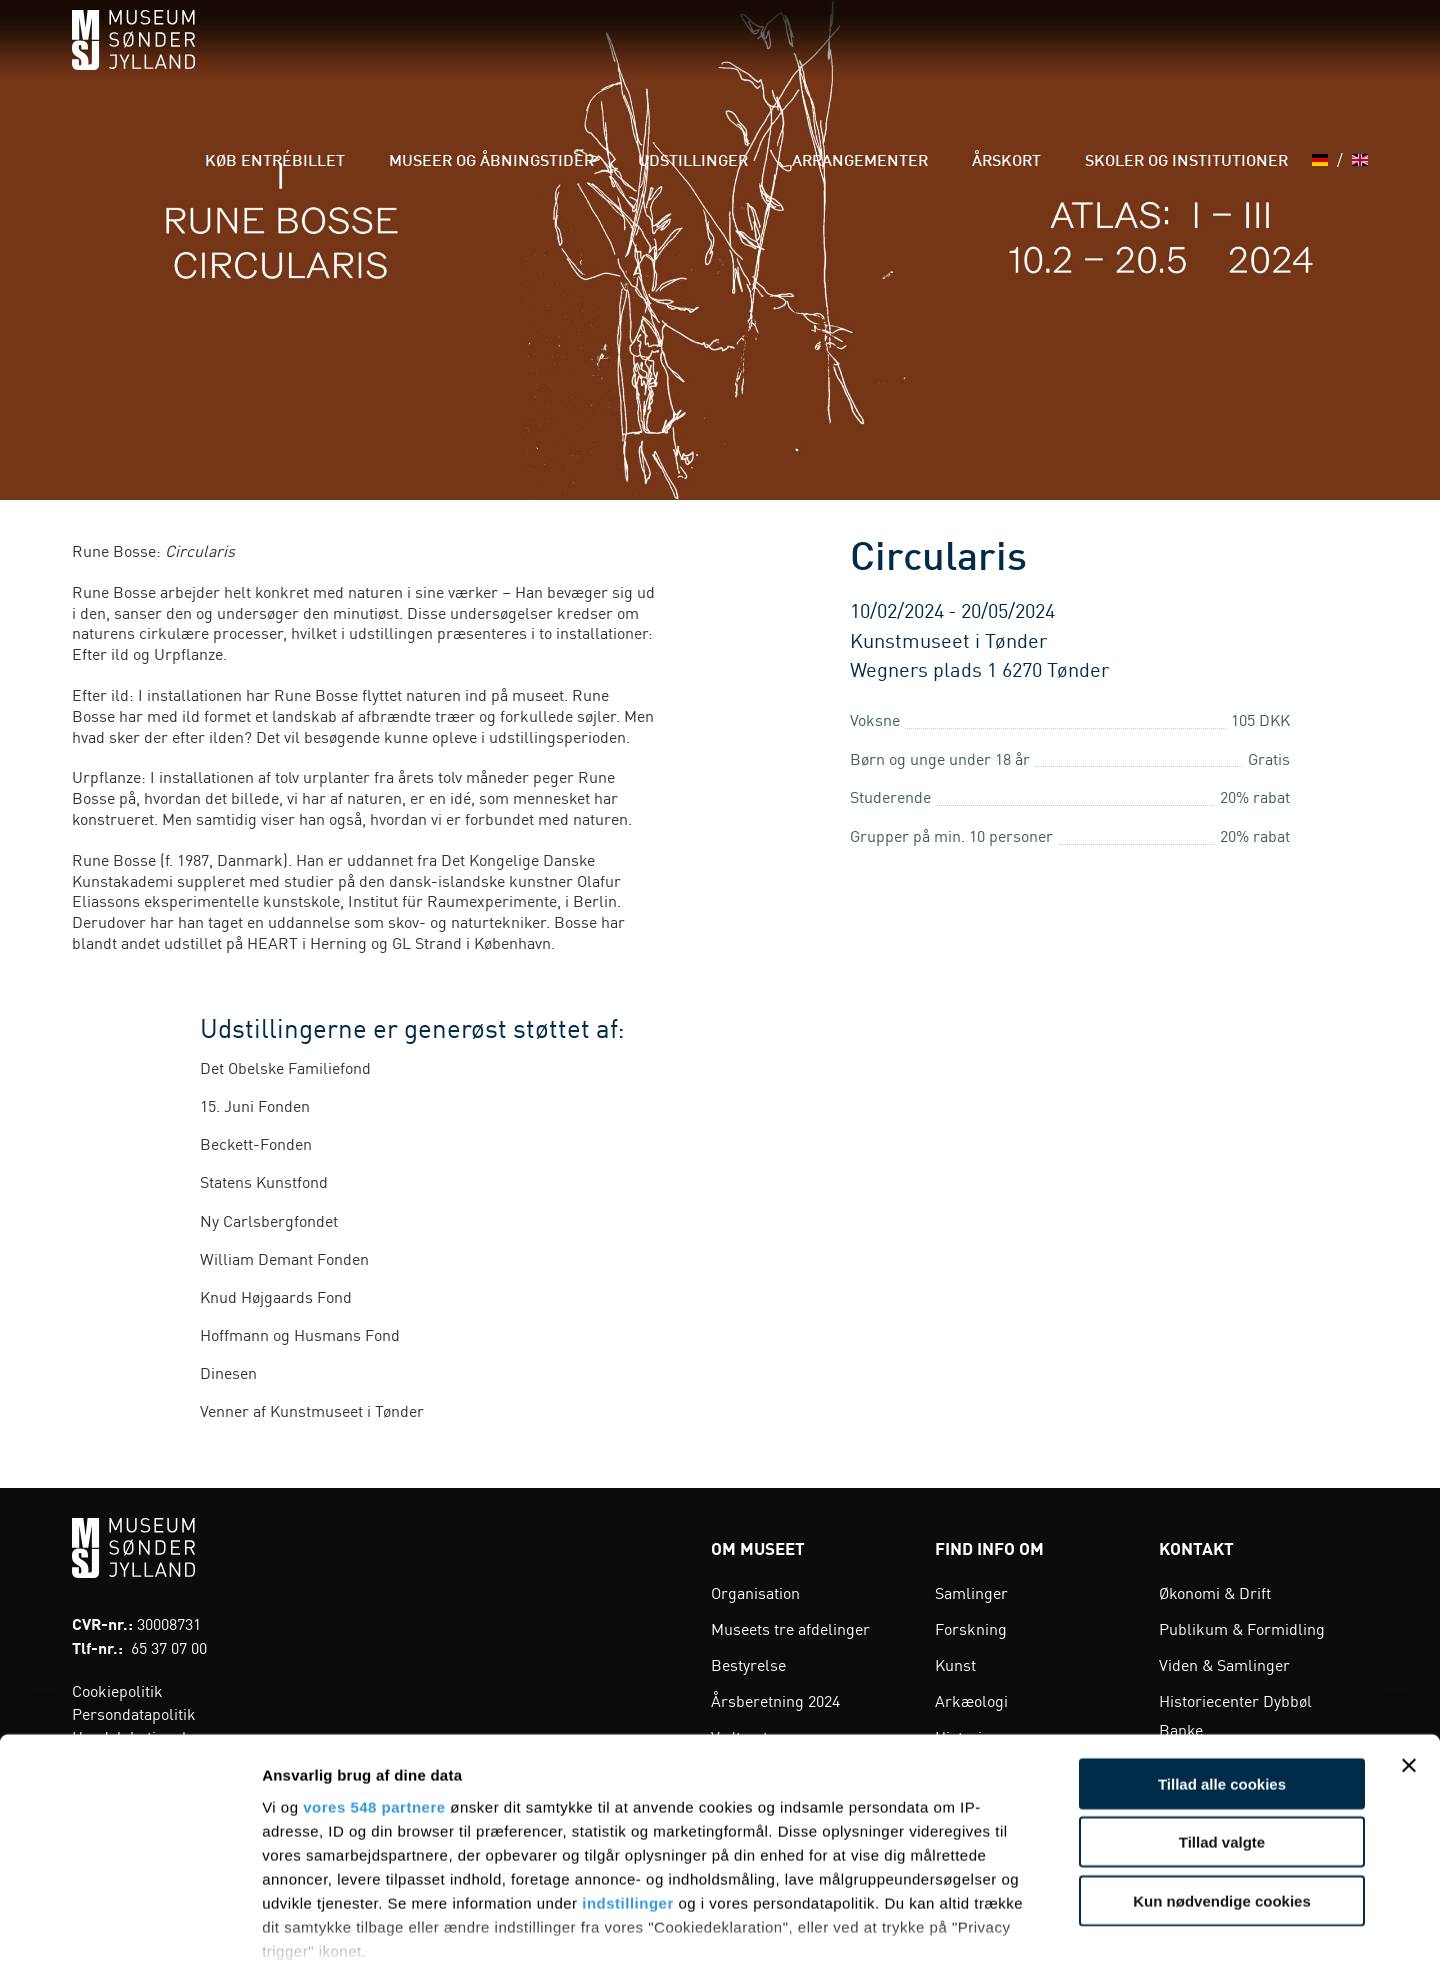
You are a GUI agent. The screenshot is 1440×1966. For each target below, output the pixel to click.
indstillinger (628, 1776)
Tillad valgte (1222, 1715)
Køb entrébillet (424, 59)
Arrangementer (919, 59)
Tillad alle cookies (1222, 1657)
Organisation (755, 1592)
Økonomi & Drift (1215, 1592)
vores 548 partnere (374, 1680)
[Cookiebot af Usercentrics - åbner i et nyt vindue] (129, 1927)
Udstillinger (780, 59)
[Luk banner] (1409, 1639)
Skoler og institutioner (1192, 59)
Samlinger (971, 1592)
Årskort (1040, 59)
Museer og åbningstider (609, 59)
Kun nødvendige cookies (1222, 1774)
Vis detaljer (1039, 1926)
